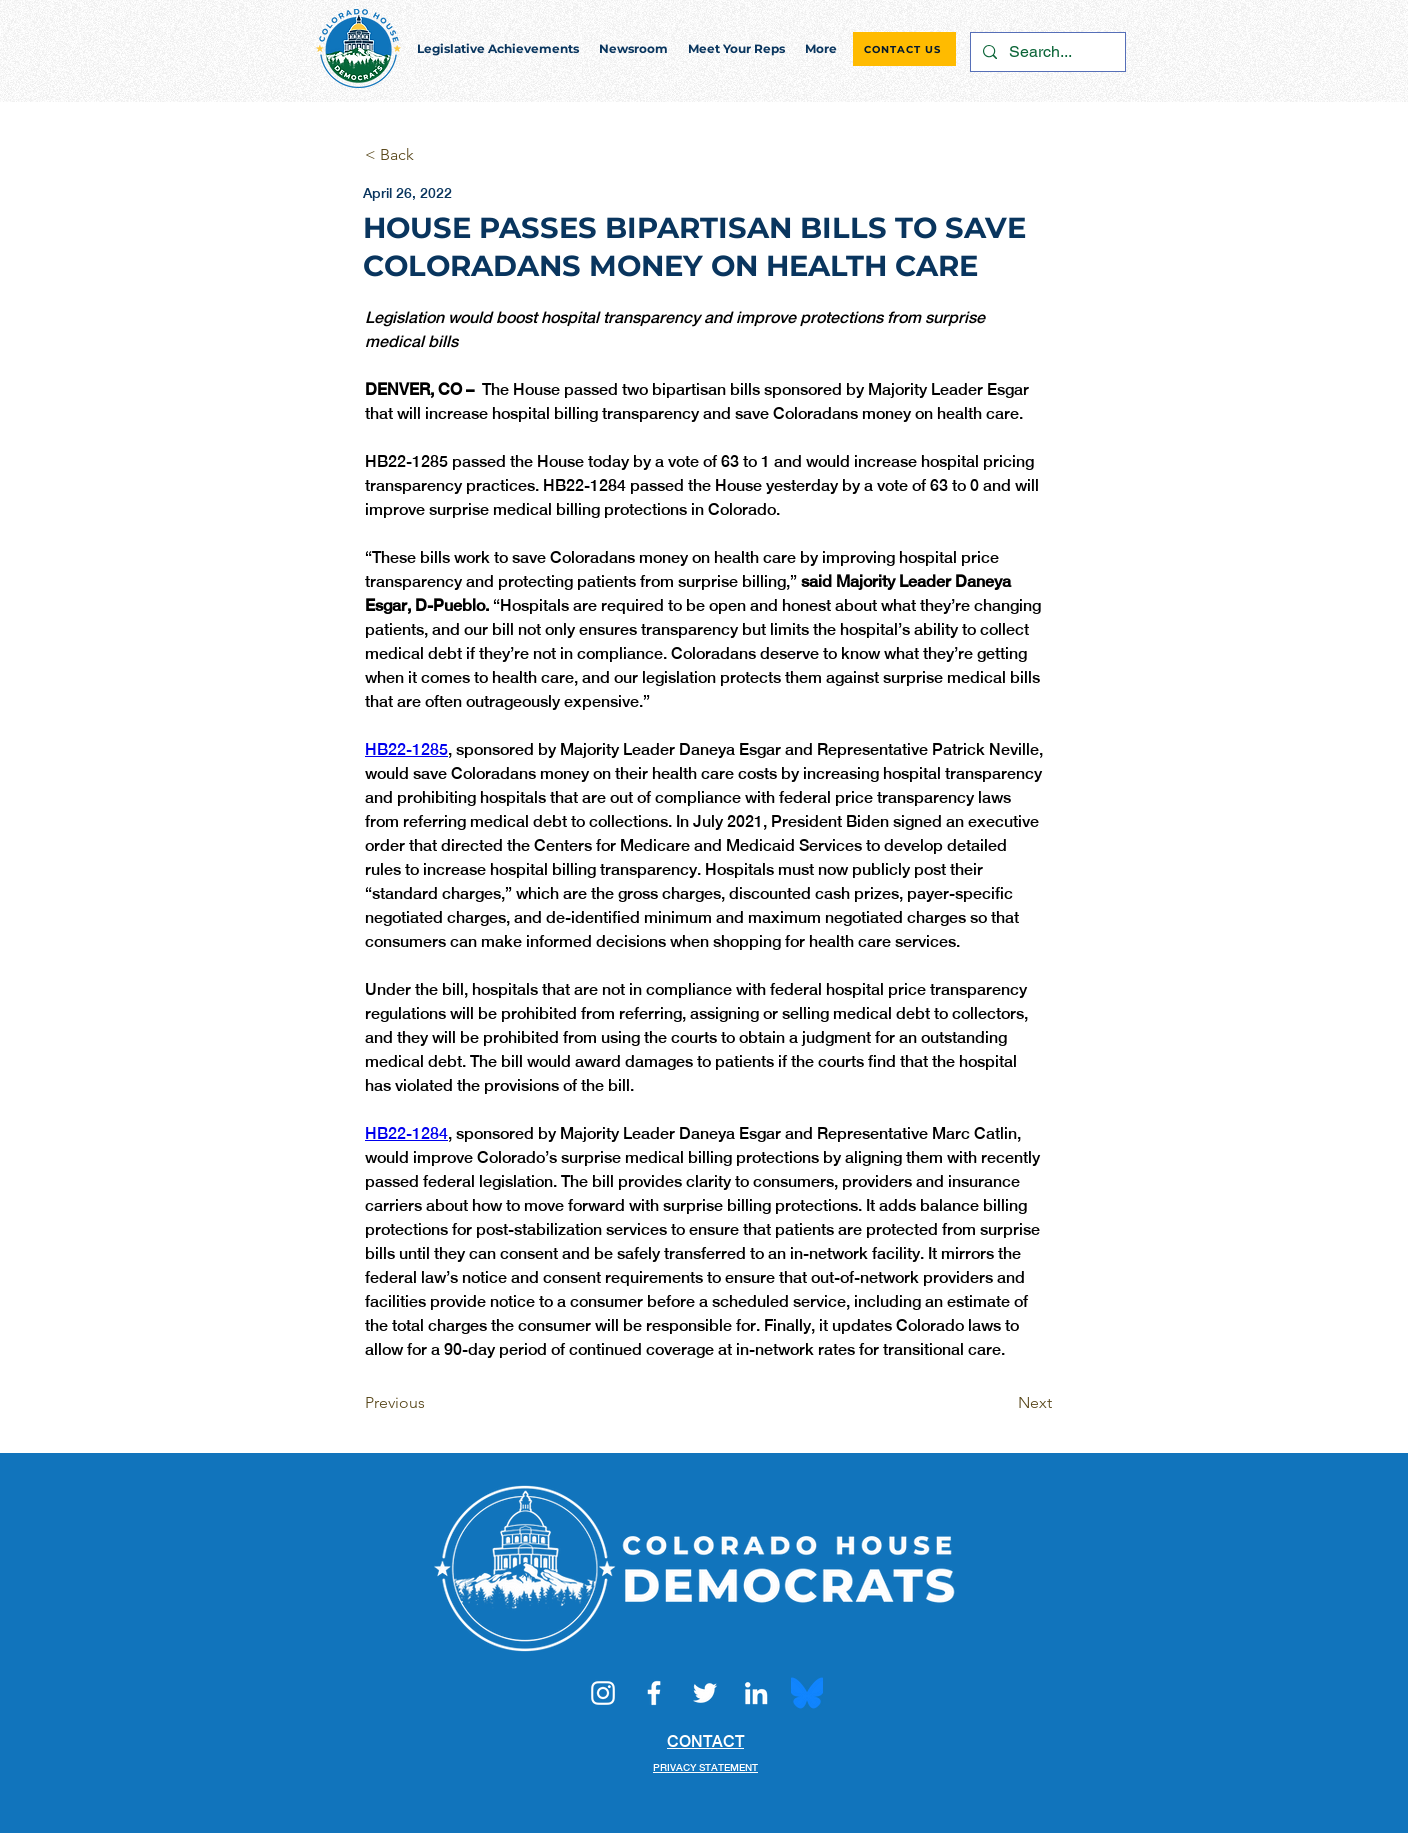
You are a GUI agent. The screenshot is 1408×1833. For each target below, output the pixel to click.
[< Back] (431, 155)
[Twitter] (705, 1693)
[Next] (1002, 1403)
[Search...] (1046, 52)
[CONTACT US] (904, 49)
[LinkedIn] (756, 1693)
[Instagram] (603, 1693)
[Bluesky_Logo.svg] (807, 1693)
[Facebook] (654, 1693)
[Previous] (431, 1403)
